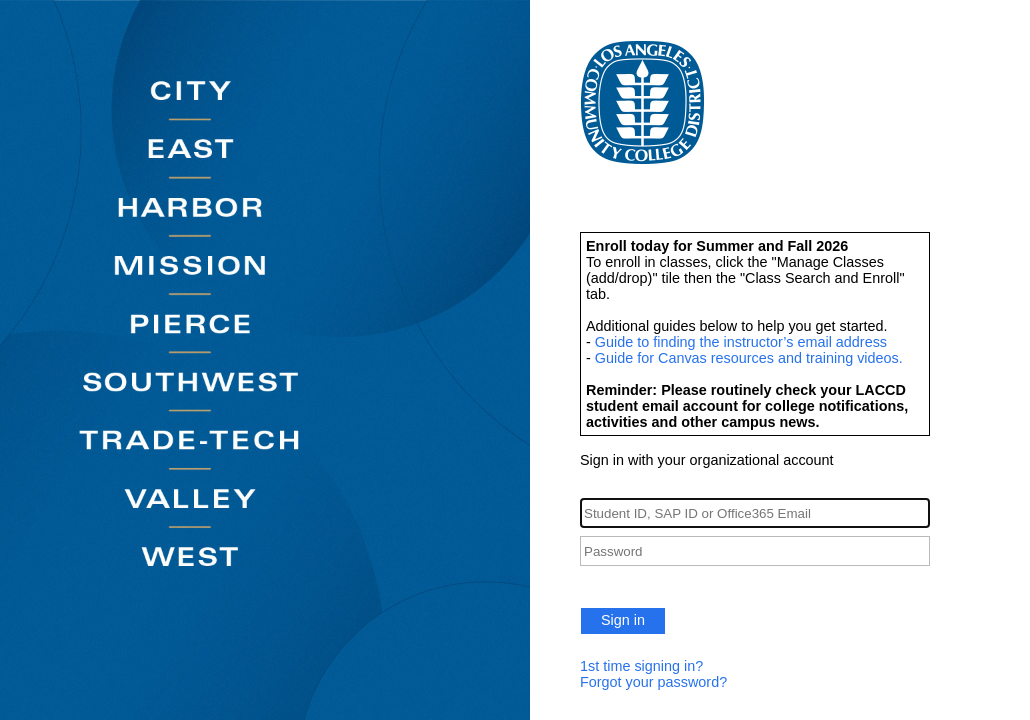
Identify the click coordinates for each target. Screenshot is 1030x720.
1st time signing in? (641, 666)
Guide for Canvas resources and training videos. (749, 358)
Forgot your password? (653, 682)
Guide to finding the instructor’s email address (741, 342)
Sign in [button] (623, 620)
